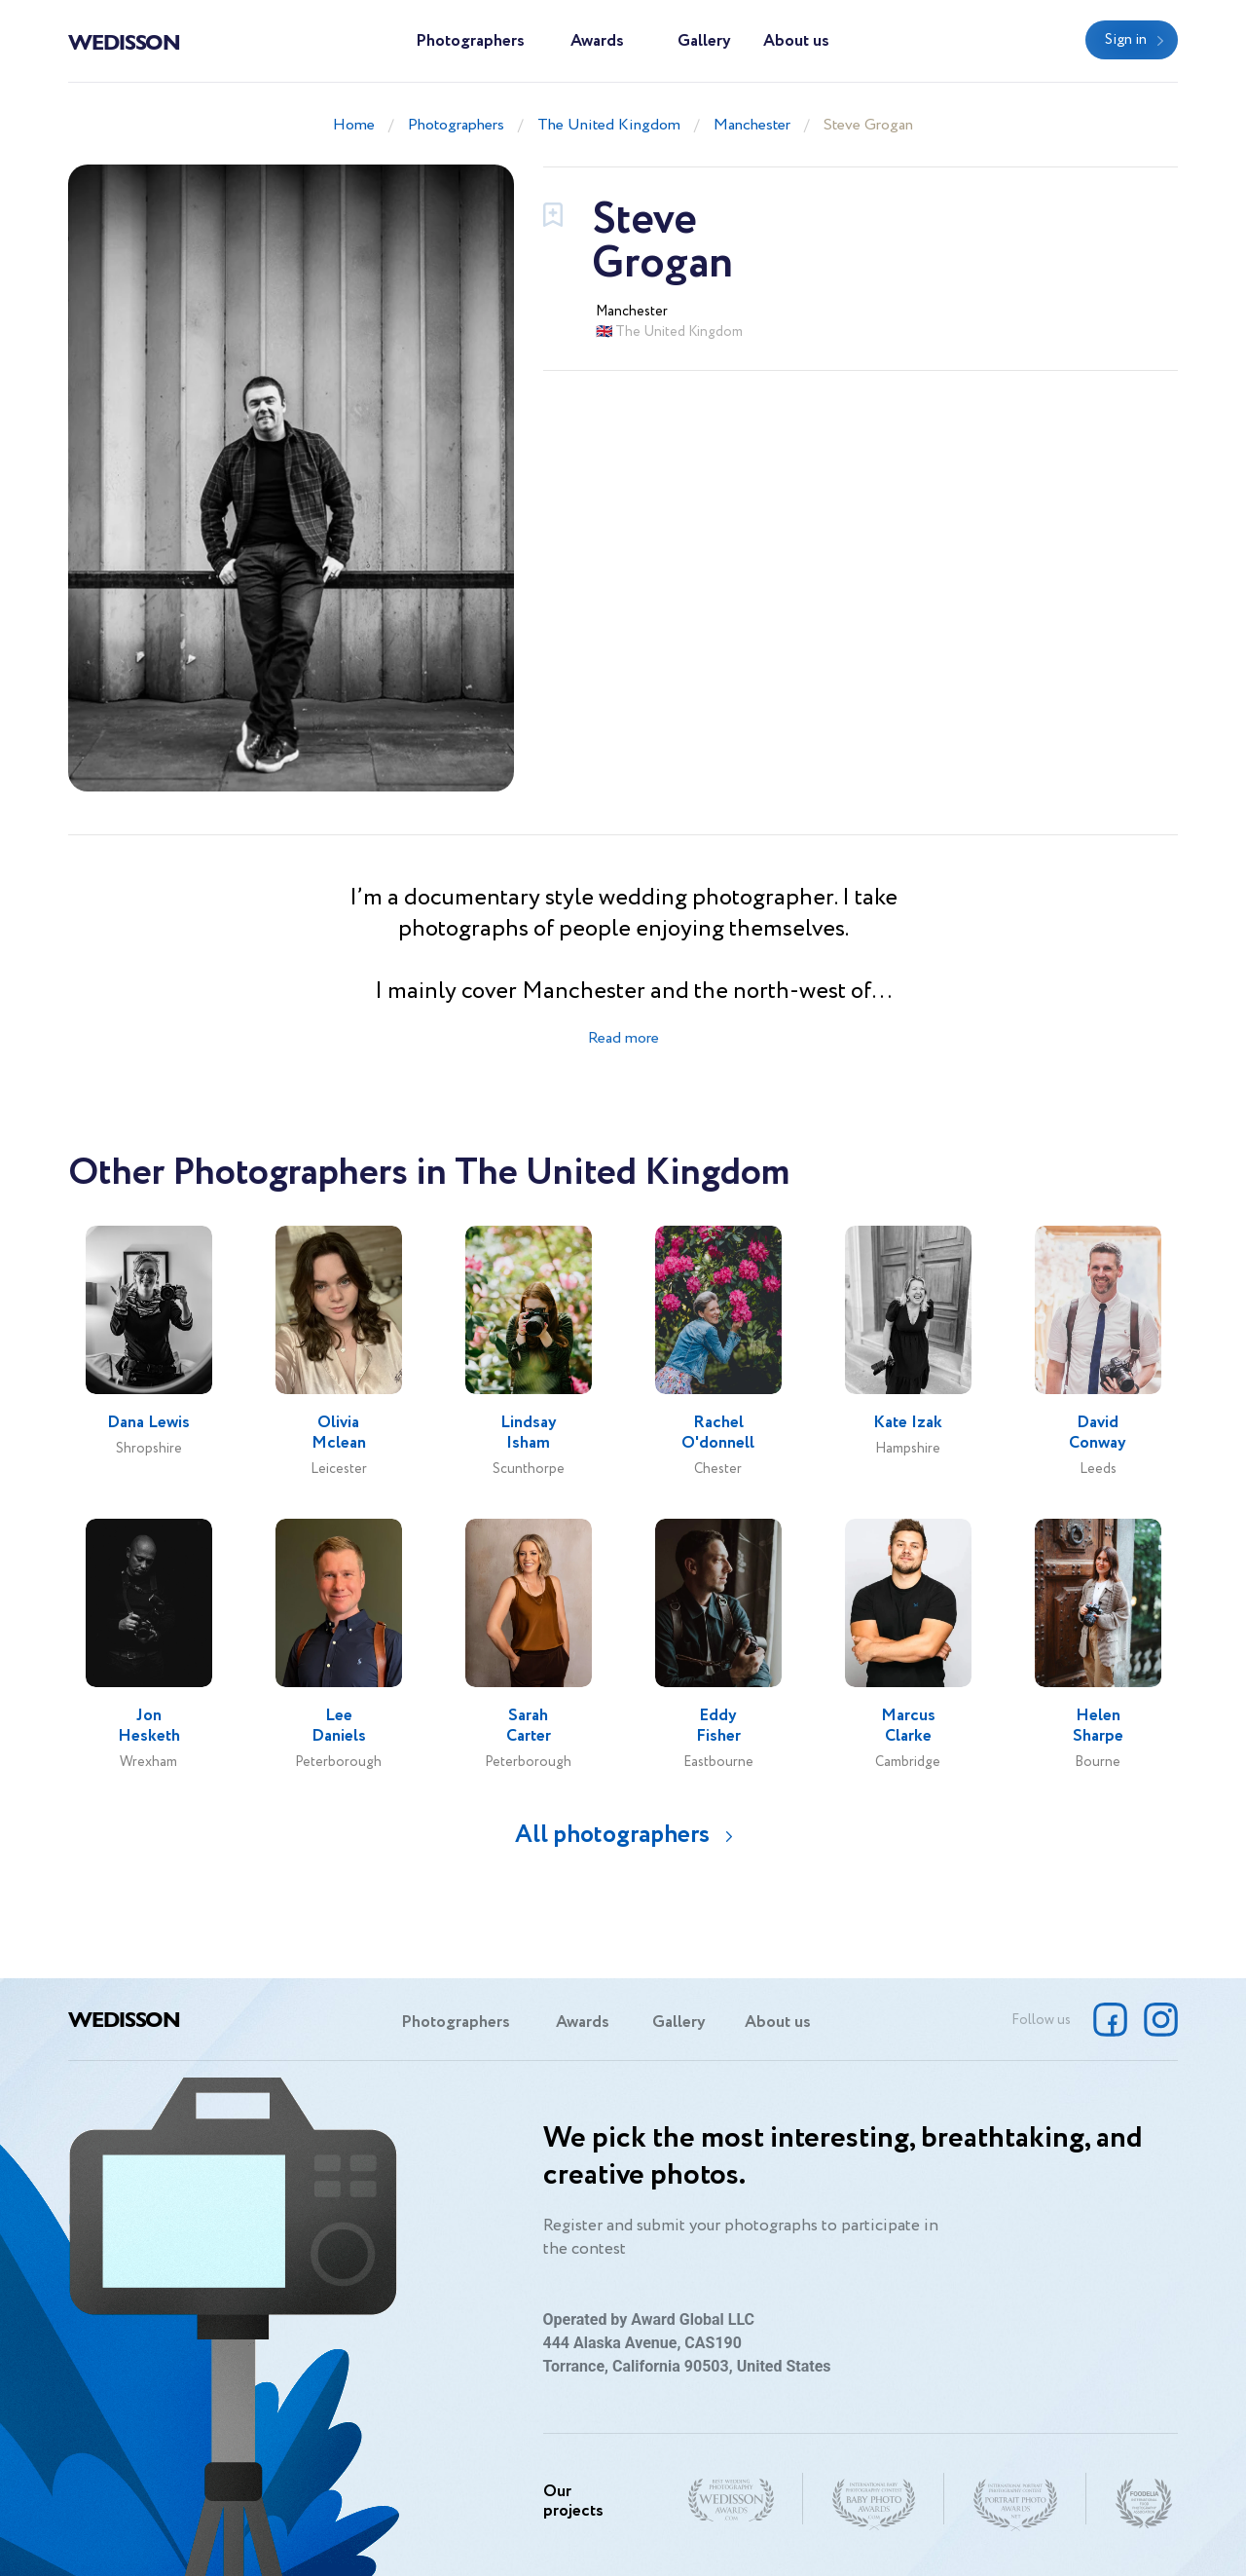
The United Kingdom (608, 125)
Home (354, 125)
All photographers (612, 1835)
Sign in (1126, 40)
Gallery (704, 41)
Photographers (470, 41)
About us (796, 41)
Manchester (752, 125)
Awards (597, 41)
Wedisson (124, 40)
